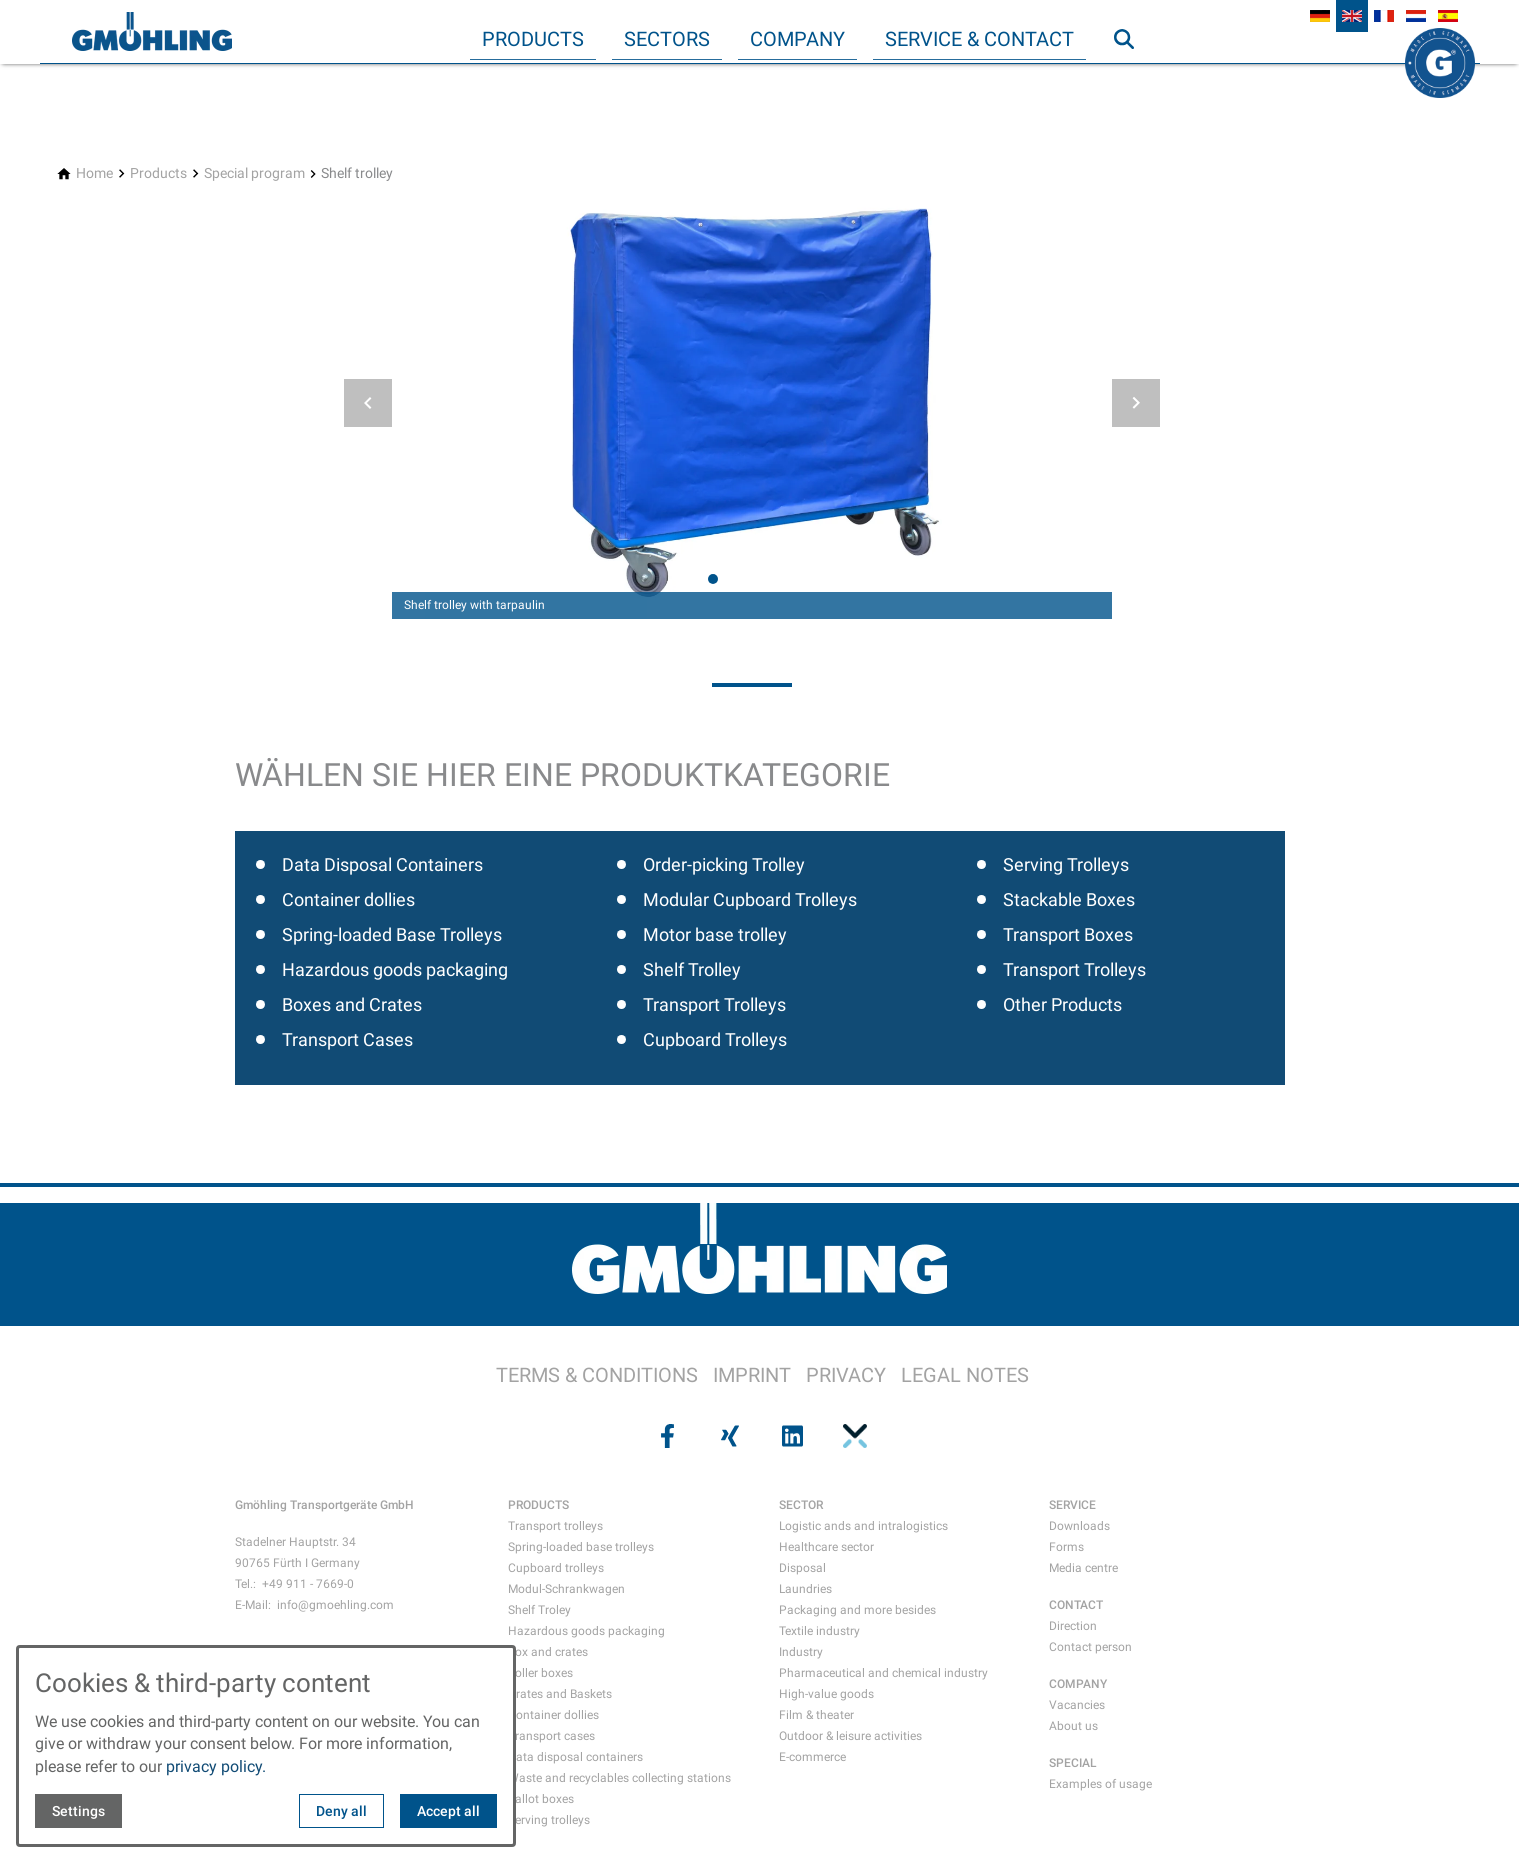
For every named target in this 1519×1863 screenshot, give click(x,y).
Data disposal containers (575, 1757)
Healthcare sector (826, 1547)
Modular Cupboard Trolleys (750, 899)
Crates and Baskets (560, 1694)
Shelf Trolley (692, 969)
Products (533, 39)
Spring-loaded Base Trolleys (392, 934)
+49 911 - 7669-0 (308, 1584)
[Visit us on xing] (728, 1436)
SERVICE (1072, 1505)
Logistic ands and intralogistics (863, 1526)
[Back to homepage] (152, 32)
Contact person (1090, 1647)
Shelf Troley (539, 1610)
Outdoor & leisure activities (850, 1736)
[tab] (713, 579)
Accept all (448, 1811)
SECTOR (801, 1505)
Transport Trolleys (714, 1004)
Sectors (667, 39)
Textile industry (819, 1631)
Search (1133, 79)
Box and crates (548, 1652)
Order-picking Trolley (724, 864)
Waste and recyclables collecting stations (619, 1778)
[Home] (94, 173)
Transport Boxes (1068, 934)
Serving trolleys (549, 1820)
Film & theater (816, 1715)
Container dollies (348, 899)
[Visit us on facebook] (666, 1436)
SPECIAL (1073, 1763)
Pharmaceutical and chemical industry (883, 1673)
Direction (1073, 1626)
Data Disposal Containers (382, 864)
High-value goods (826, 1694)
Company (797, 39)
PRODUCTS (538, 1505)
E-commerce (812, 1757)
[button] (368, 403)
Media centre (1083, 1568)
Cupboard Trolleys (715, 1039)
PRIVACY (846, 1375)
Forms (1066, 1547)
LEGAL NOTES (965, 1375)
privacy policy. (216, 1766)
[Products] (158, 173)
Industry (801, 1652)
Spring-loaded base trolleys (581, 1547)
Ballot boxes (541, 1799)
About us (1073, 1726)
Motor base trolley (715, 934)
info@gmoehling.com (335, 1605)
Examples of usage (1100, 1784)
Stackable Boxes (1069, 899)
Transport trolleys (555, 1526)
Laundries (805, 1589)
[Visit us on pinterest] (853, 1436)
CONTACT (1076, 1605)
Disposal (802, 1568)
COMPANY (1078, 1684)
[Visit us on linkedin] (791, 1436)
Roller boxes (540, 1673)
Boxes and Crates (352, 1004)
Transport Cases (347, 1039)
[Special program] (254, 173)
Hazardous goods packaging (395, 969)
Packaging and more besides (857, 1610)
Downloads (1079, 1526)
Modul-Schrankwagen (566, 1589)
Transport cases (551, 1736)
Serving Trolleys (1066, 864)
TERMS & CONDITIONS (597, 1375)
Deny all (341, 1811)
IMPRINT (752, 1375)
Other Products (1062, 1004)
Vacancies (1077, 1705)
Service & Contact (979, 39)
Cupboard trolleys (556, 1568)
